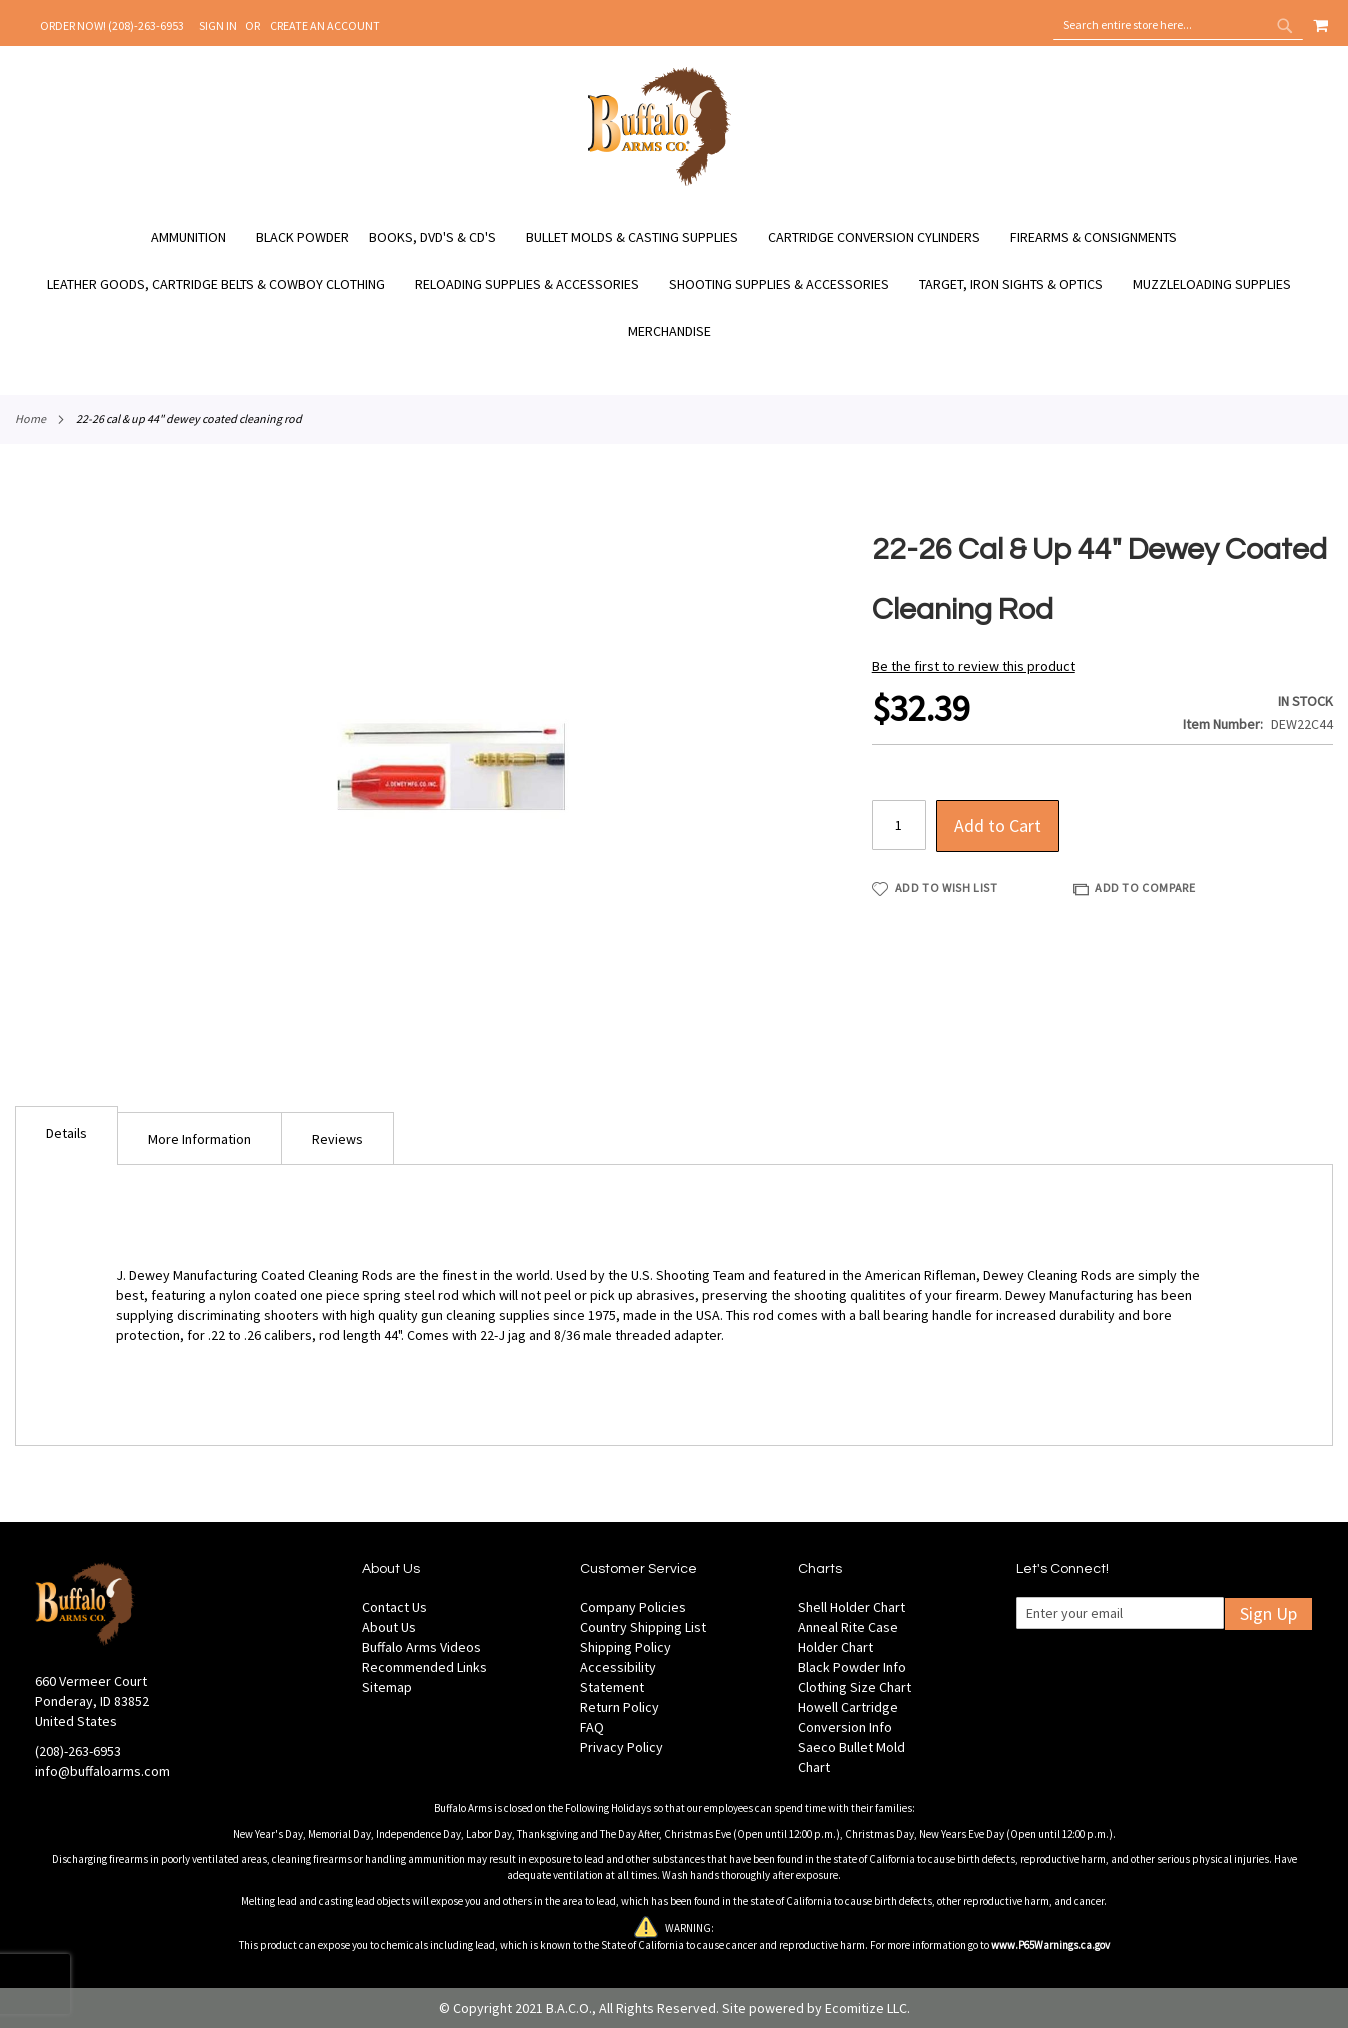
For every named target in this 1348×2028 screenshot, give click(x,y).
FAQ (592, 1727)
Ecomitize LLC (866, 2008)
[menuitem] (198, 237)
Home (30, 418)
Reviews (337, 1139)
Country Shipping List (643, 1627)
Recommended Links (424, 1667)
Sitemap (387, 1687)
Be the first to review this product (973, 666)
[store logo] (659, 183)
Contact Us (394, 1607)
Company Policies (633, 1607)
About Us (389, 1627)
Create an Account (325, 25)
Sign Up (1268, 1613)
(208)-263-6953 (78, 1751)
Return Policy (619, 1707)
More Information (199, 1139)
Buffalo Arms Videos (421, 1647)
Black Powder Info (852, 1667)
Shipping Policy (625, 1647)
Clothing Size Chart (854, 1687)
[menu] (674, 284)
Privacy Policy (621, 1747)
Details (66, 1133)
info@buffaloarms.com (102, 1771)
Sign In (218, 25)
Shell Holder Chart (851, 1607)
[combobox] (1178, 25)
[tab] (66, 1135)
